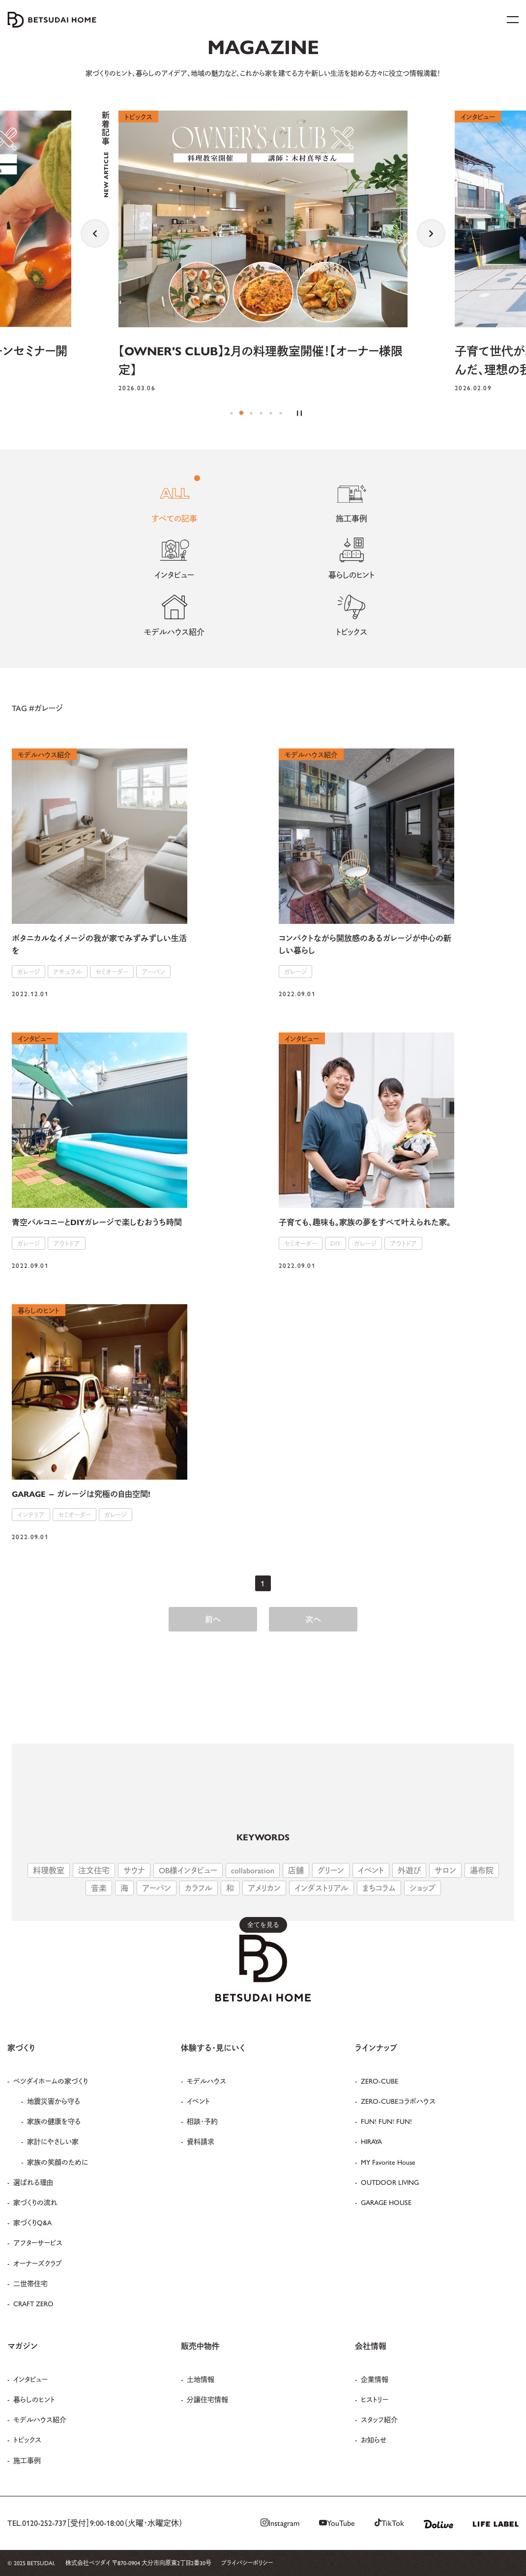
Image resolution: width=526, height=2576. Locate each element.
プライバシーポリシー (247, 2562)
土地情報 (200, 2379)
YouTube (337, 2522)
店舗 (296, 1870)
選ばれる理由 (33, 2182)
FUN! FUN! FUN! (386, 2121)
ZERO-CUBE (379, 2081)
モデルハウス (206, 2081)
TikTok (389, 2522)
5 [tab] (271, 413)
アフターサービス (37, 2242)
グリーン (331, 1870)
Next (431, 233)
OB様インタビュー (188, 1870)
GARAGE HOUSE (386, 2202)
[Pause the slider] (299, 413)
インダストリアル (321, 1887)
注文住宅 (94, 1870)
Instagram (280, 2522)
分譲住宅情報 (207, 2399)
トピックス (27, 2439)
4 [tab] (261, 413)
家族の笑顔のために (57, 2162)
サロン (445, 1870)
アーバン (156, 1887)
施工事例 (27, 2460)
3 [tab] (251, 413)
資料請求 (200, 2141)
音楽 (99, 1887)
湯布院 (482, 1870)
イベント (371, 1870)
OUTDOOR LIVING (390, 2182)
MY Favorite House (388, 2162)
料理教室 (48, 1870)
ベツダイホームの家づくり (50, 2081)
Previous (95, 233)
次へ (313, 1619)
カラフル (198, 1887)
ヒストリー (374, 2399)
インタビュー (30, 2379)
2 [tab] (241, 413)
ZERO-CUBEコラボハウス (398, 2101)
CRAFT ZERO (33, 2303)
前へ (213, 1619)
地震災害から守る (53, 2101)
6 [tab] (281, 413)
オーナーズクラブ (37, 2263)
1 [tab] (231, 413)
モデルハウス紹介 (39, 2419)
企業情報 (374, 2379)
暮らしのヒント (34, 2399)
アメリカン (264, 1887)
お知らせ (374, 2439)
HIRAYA (371, 2141)
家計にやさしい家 (53, 2141)
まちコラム (379, 1887)
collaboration (252, 1870)
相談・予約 (202, 2121)
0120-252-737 (44, 2522)
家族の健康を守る (54, 2121)
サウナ (134, 1870)
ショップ (422, 1887)
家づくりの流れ (35, 2202)
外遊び (409, 1870)
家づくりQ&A (32, 2222)
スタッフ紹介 (379, 2419)
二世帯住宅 (30, 2283)
